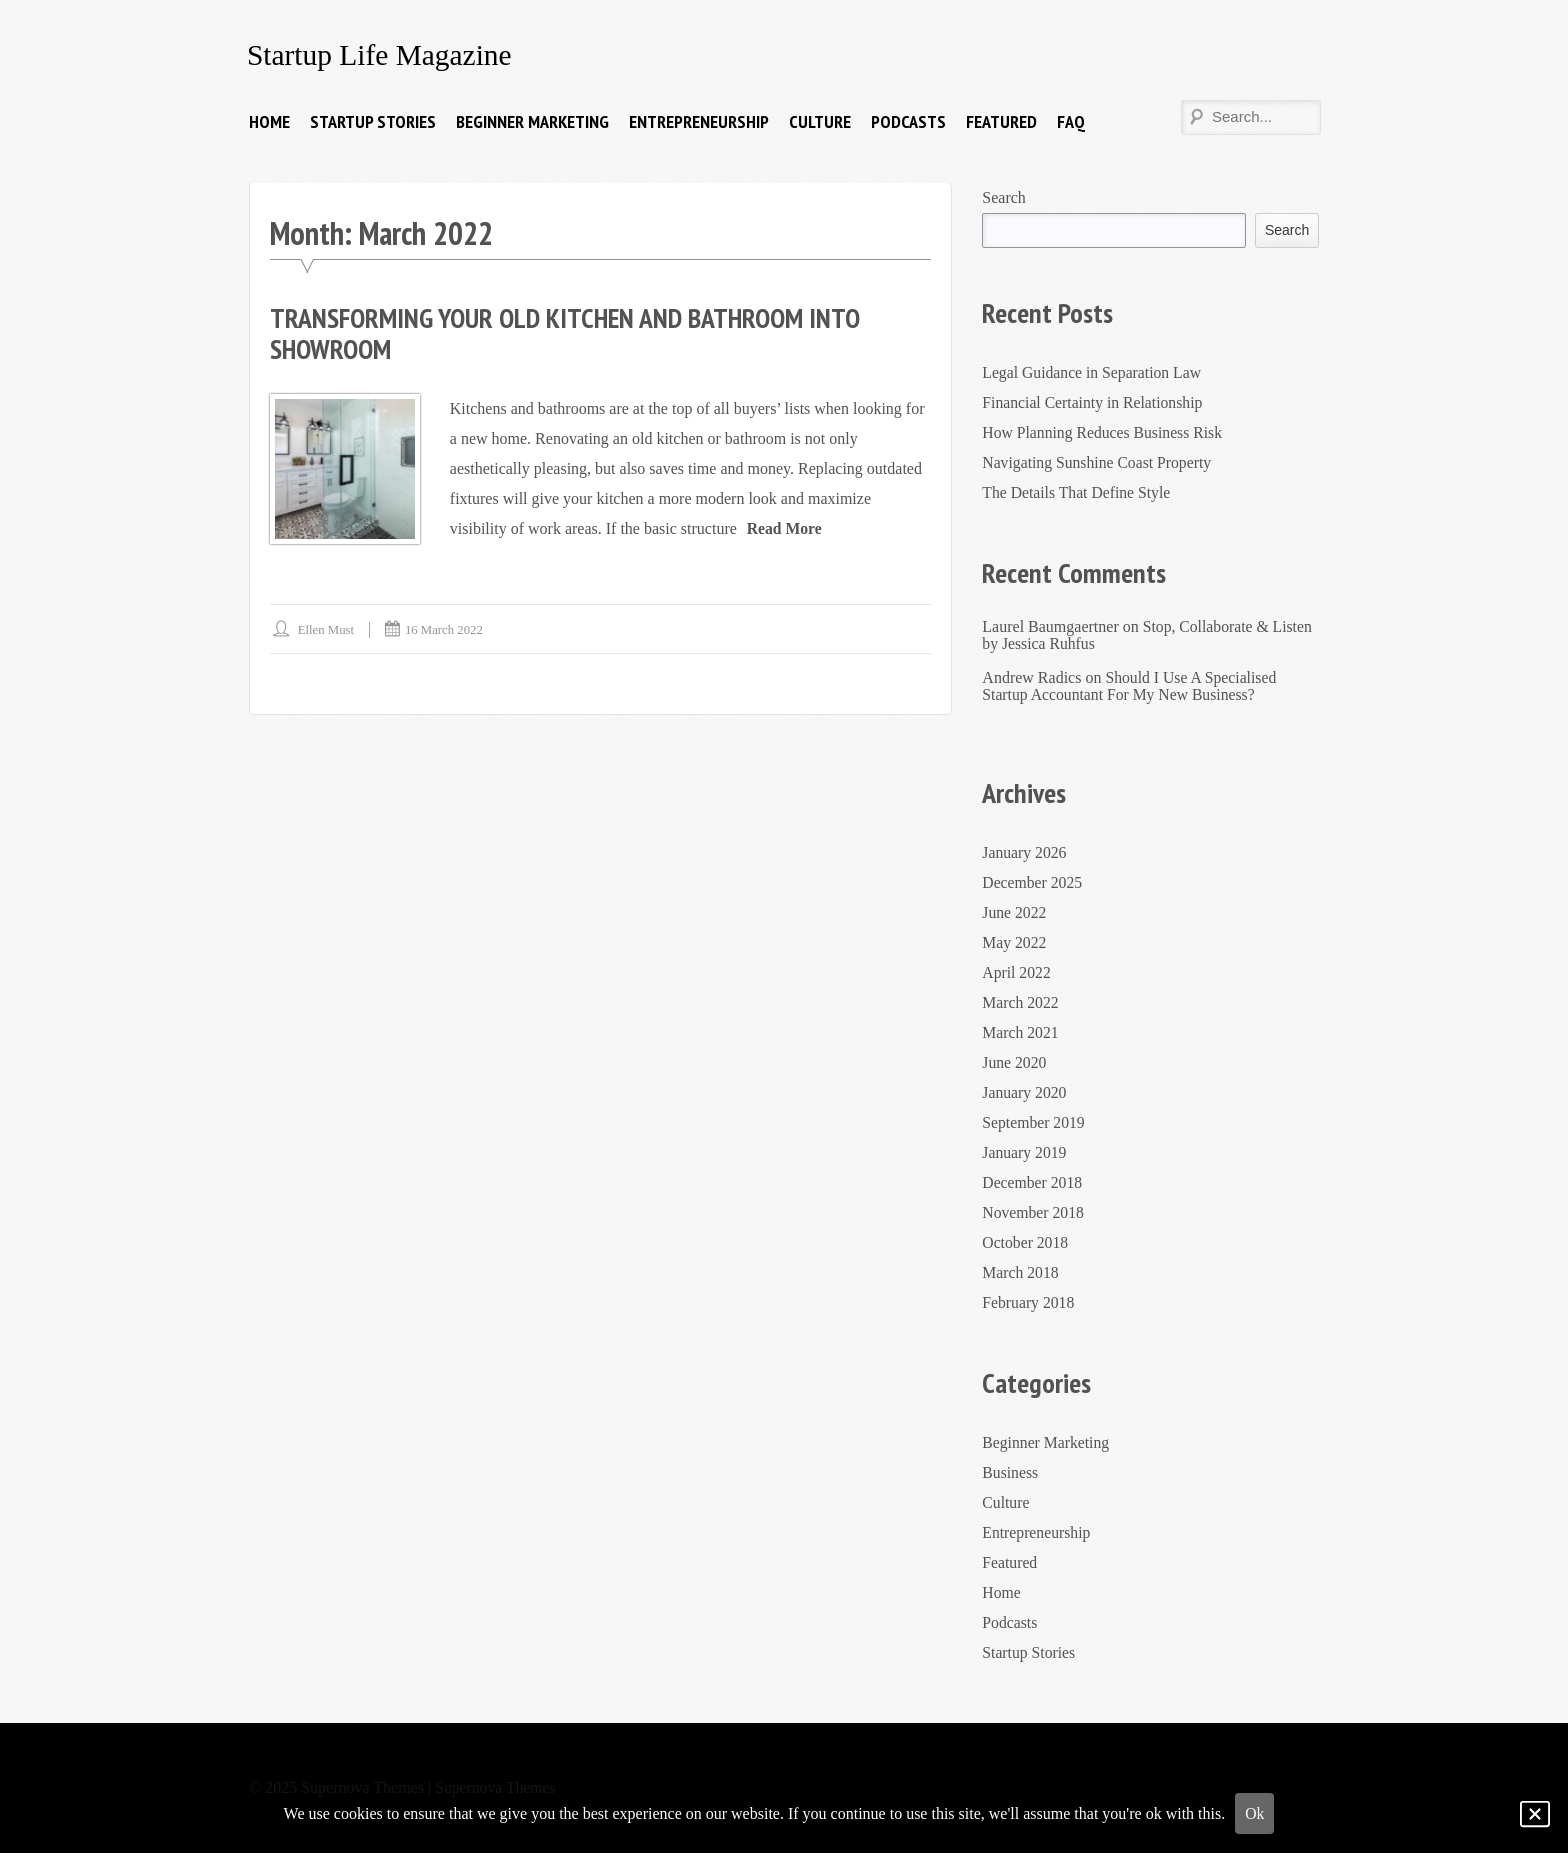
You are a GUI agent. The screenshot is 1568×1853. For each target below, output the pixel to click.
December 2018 (1033, 1182)
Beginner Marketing (532, 121)
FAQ (1071, 121)
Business (1010, 1472)
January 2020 (1025, 1092)
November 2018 (1034, 1212)
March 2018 (1021, 1272)
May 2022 (1014, 942)
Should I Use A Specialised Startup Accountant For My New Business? (1130, 685)
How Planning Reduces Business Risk (1104, 431)
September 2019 (1034, 1122)
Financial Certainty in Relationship (1094, 401)
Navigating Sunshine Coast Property (1098, 461)
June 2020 (1014, 1062)
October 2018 (1026, 1242)
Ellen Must (326, 628)
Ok (1255, 1813)
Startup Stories (373, 121)
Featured (1001, 121)
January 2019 (1025, 1152)
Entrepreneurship (699, 121)
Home (269, 121)
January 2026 (1025, 852)
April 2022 (1017, 972)
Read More (785, 527)
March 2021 (1021, 1032)
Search (1004, 197)
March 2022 (1021, 1002)
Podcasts (908, 121)
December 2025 (1033, 882)
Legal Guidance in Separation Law (1093, 371)
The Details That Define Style (1078, 491)
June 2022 (1014, 912)
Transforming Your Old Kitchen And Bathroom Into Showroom (572, 332)
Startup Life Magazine (382, 54)
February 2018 (1029, 1302)
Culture (820, 121)
